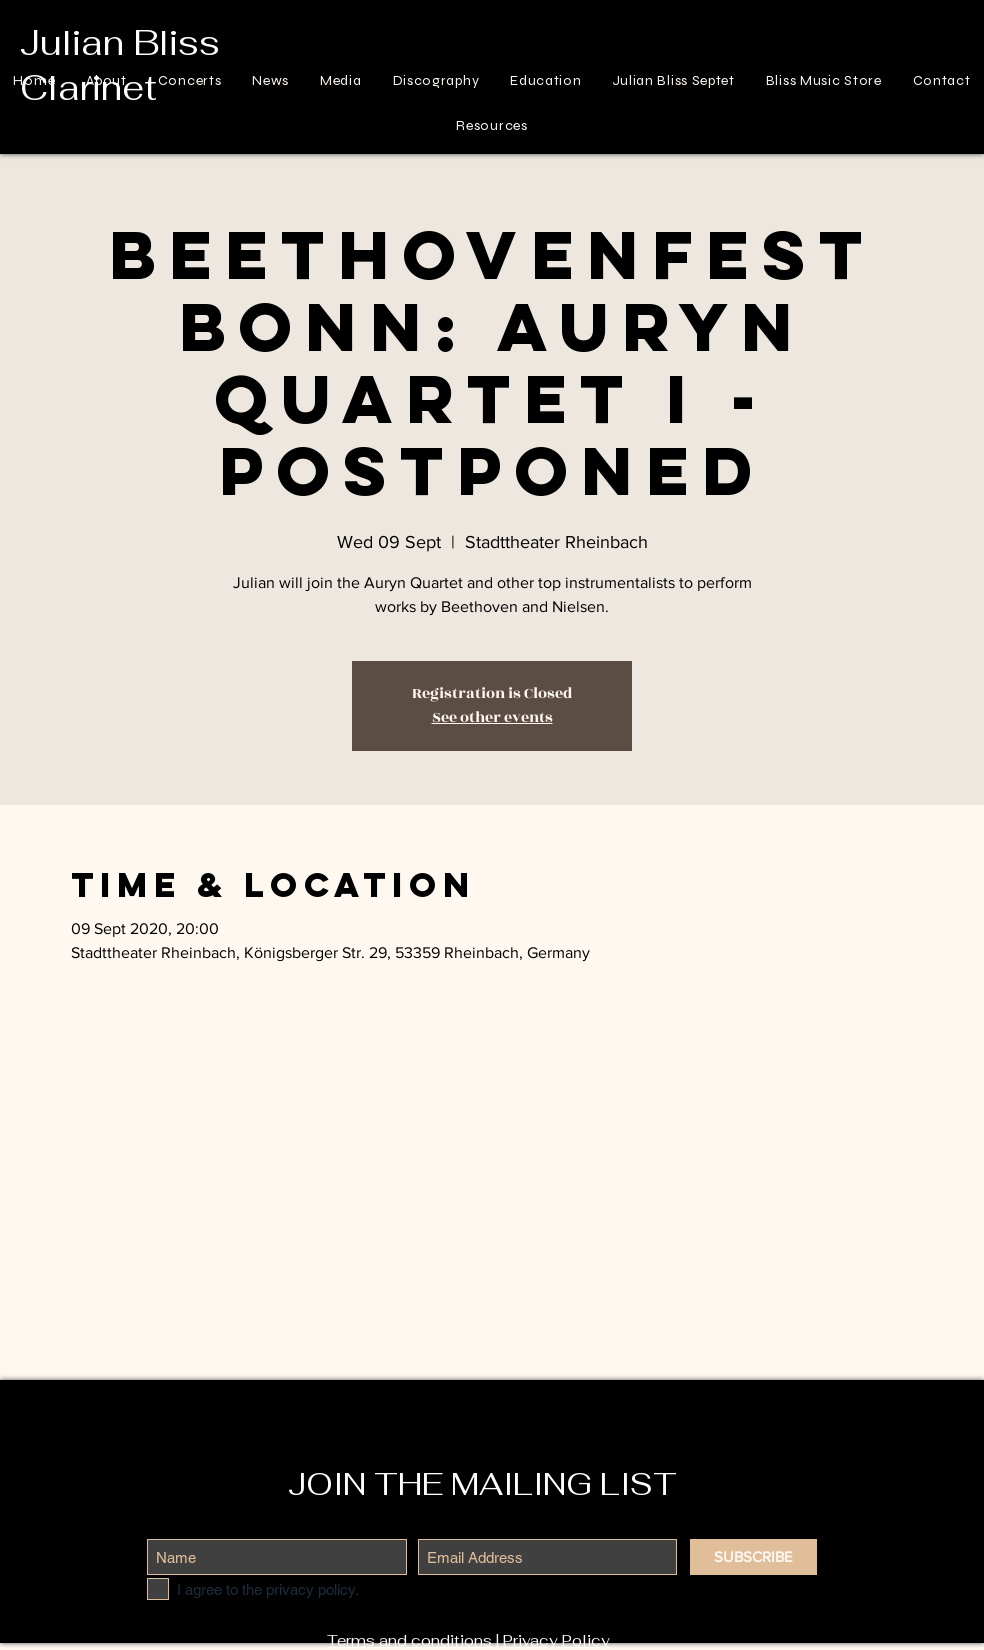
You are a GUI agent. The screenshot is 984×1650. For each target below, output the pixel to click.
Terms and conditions (409, 1640)
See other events (492, 717)
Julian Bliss (120, 42)
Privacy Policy (556, 1640)
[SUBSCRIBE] (753, 1557)
